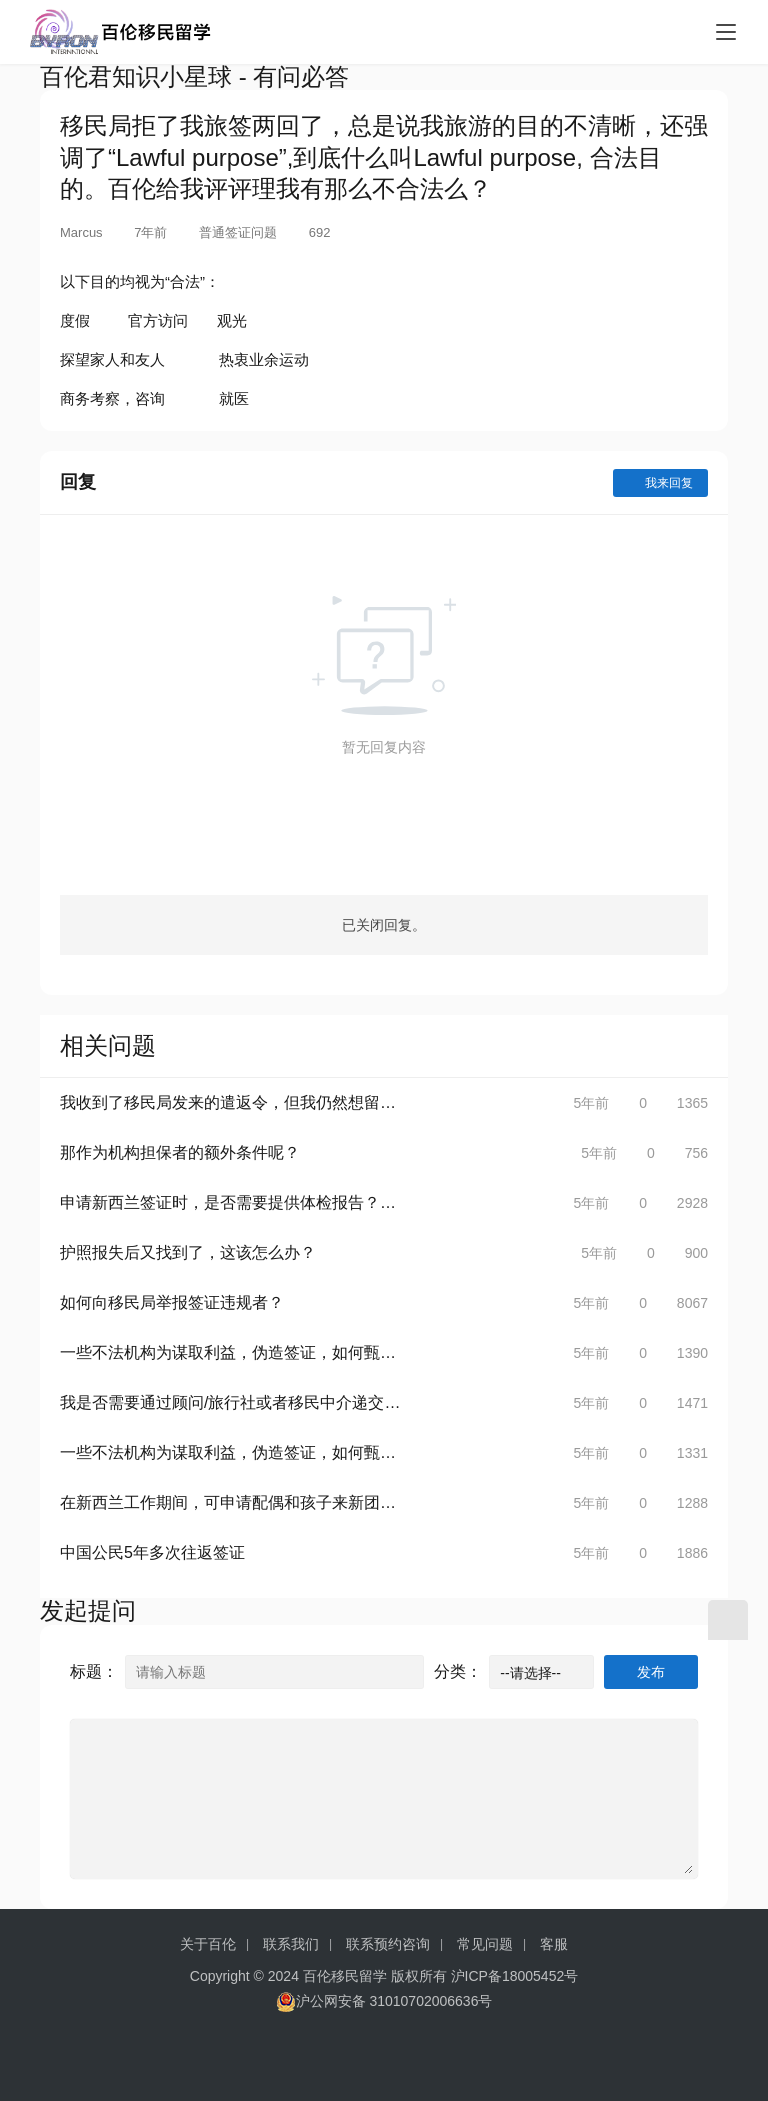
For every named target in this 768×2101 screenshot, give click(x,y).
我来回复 (660, 483)
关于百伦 (208, 1944)
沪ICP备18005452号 (515, 1976)
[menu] (726, 32)
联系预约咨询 (388, 1944)
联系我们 (291, 1944)
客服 (554, 1944)
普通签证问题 (238, 232)
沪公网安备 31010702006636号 (384, 2001)
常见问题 (485, 1944)
